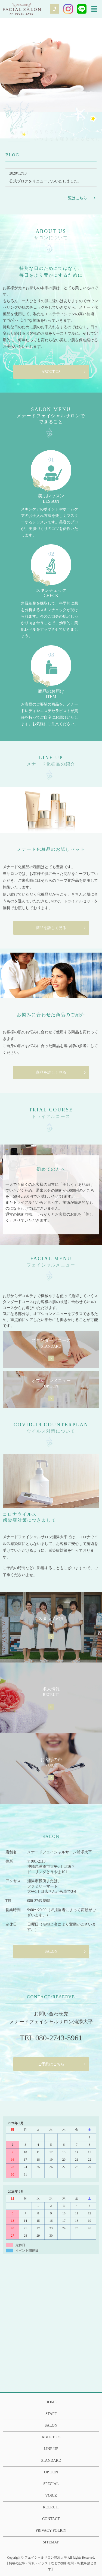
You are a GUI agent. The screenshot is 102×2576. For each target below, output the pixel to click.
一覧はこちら (75, 198)
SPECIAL (51, 2484)
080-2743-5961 (39, 1901)
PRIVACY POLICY (51, 2530)
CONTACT (51, 2519)
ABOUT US (51, 372)
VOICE (51, 2495)
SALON (51, 1951)
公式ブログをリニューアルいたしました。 (45, 181)
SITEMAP (51, 2542)
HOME (51, 2402)
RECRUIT (51, 2507)
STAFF (51, 2414)
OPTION (51, 2472)
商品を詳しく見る (51, 928)
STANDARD (51, 2460)
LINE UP (51, 2449)
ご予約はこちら (51, 2064)
